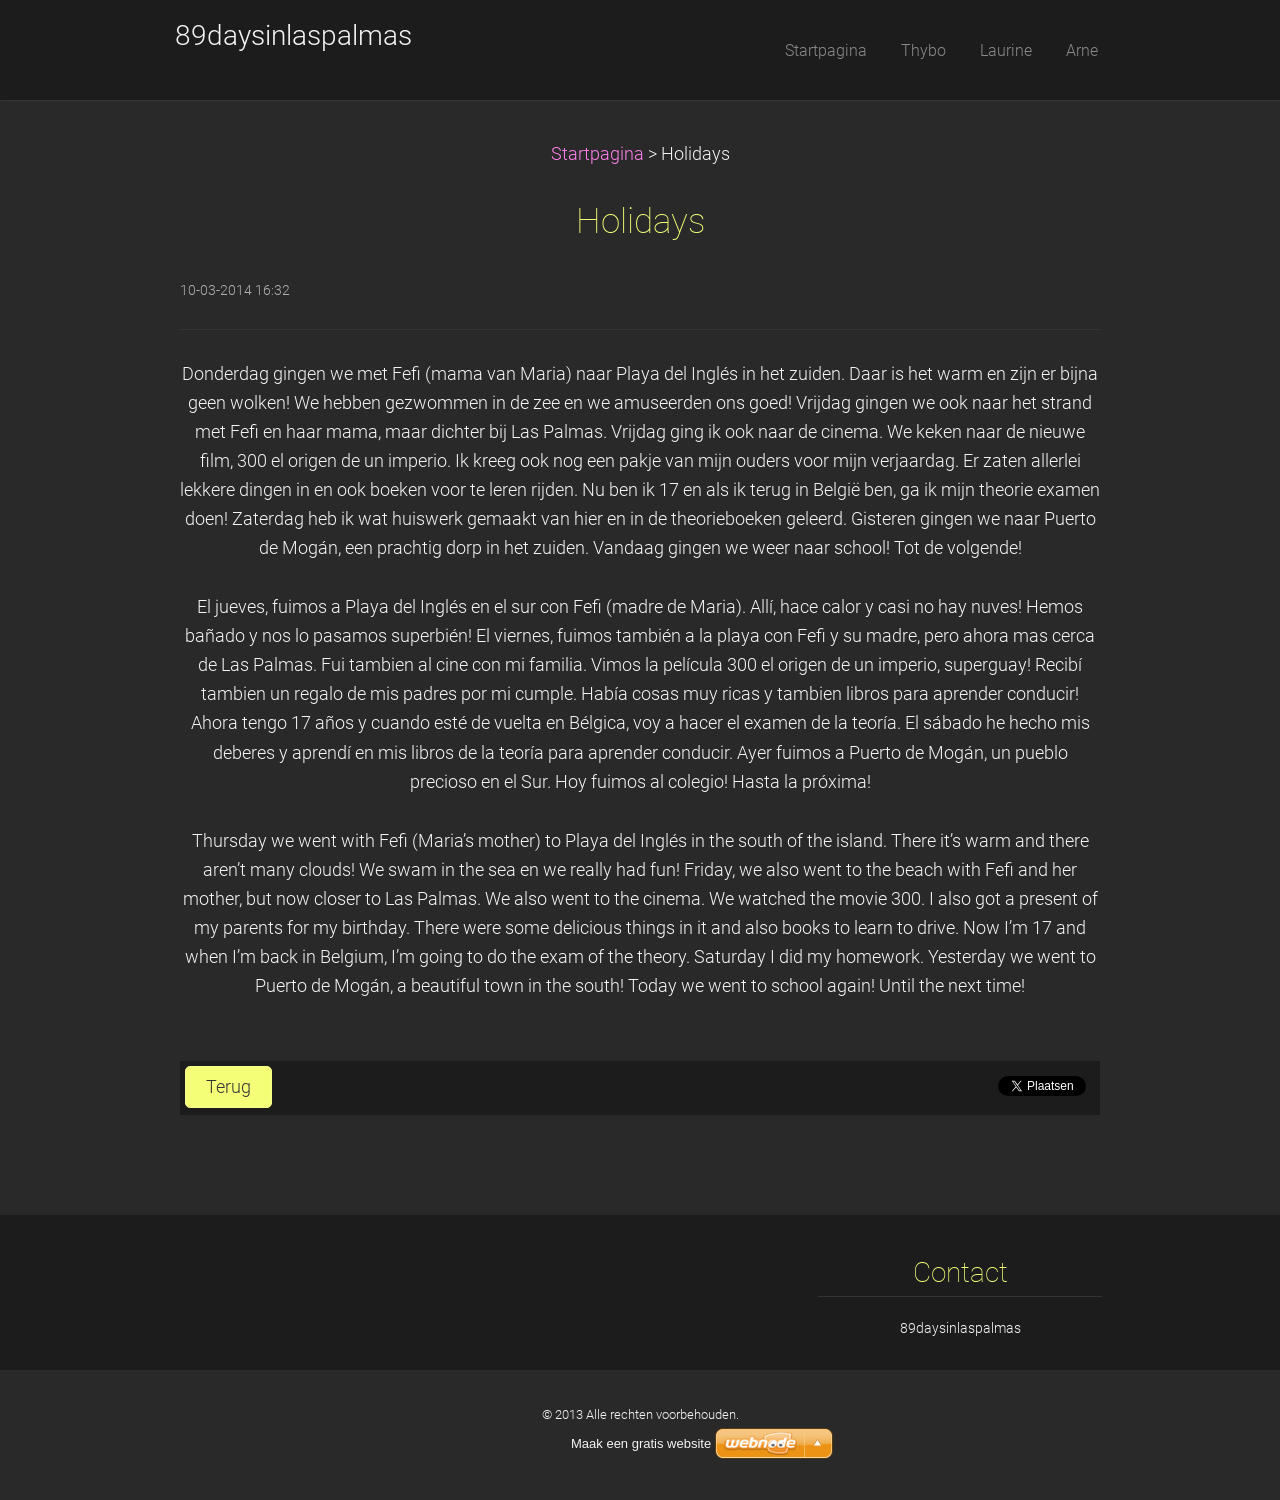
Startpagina (597, 154)
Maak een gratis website (641, 1443)
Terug (228, 1087)
